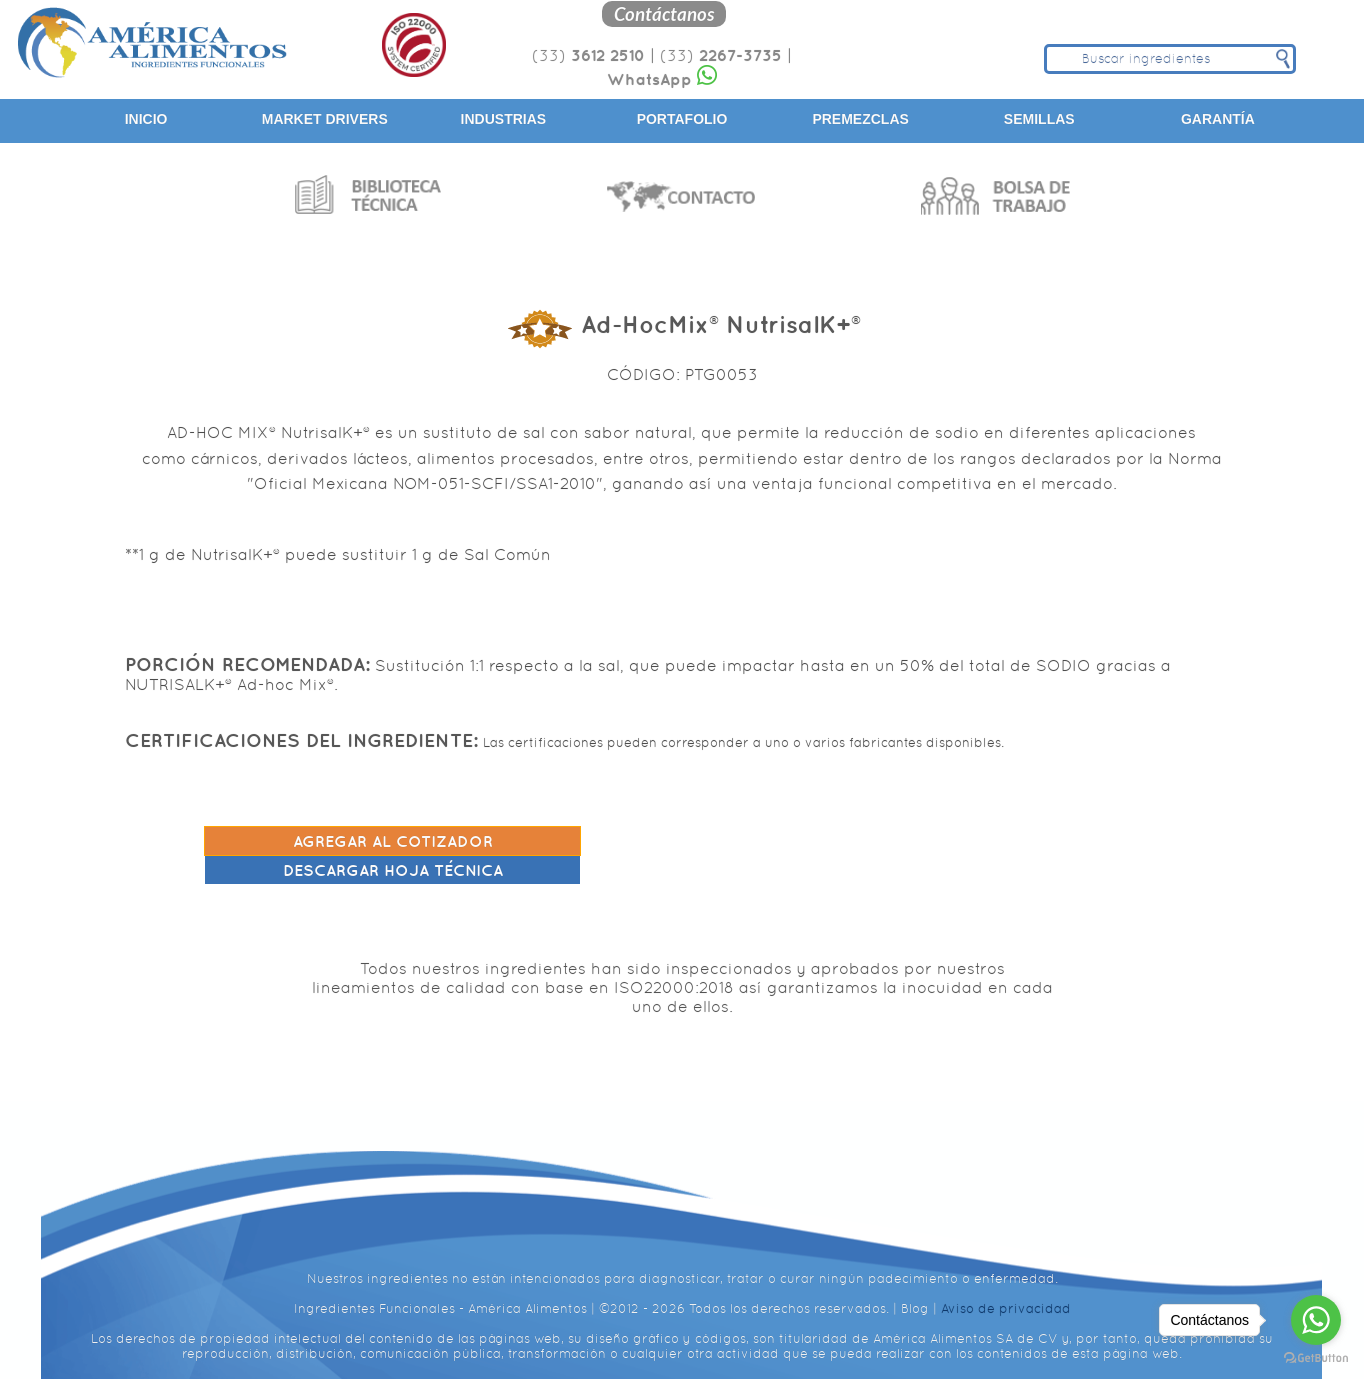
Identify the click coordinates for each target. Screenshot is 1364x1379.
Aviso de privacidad (1006, 1289)
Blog (915, 1289)
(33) (586, 55)
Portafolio (682, 119)
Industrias (504, 119)
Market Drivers (325, 119)
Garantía (1218, 119)
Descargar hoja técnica (972, 839)
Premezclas (860, 119)
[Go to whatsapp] (1316, 1320)
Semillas (1039, 119)
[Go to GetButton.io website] (1316, 1358)
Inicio (146, 119)
